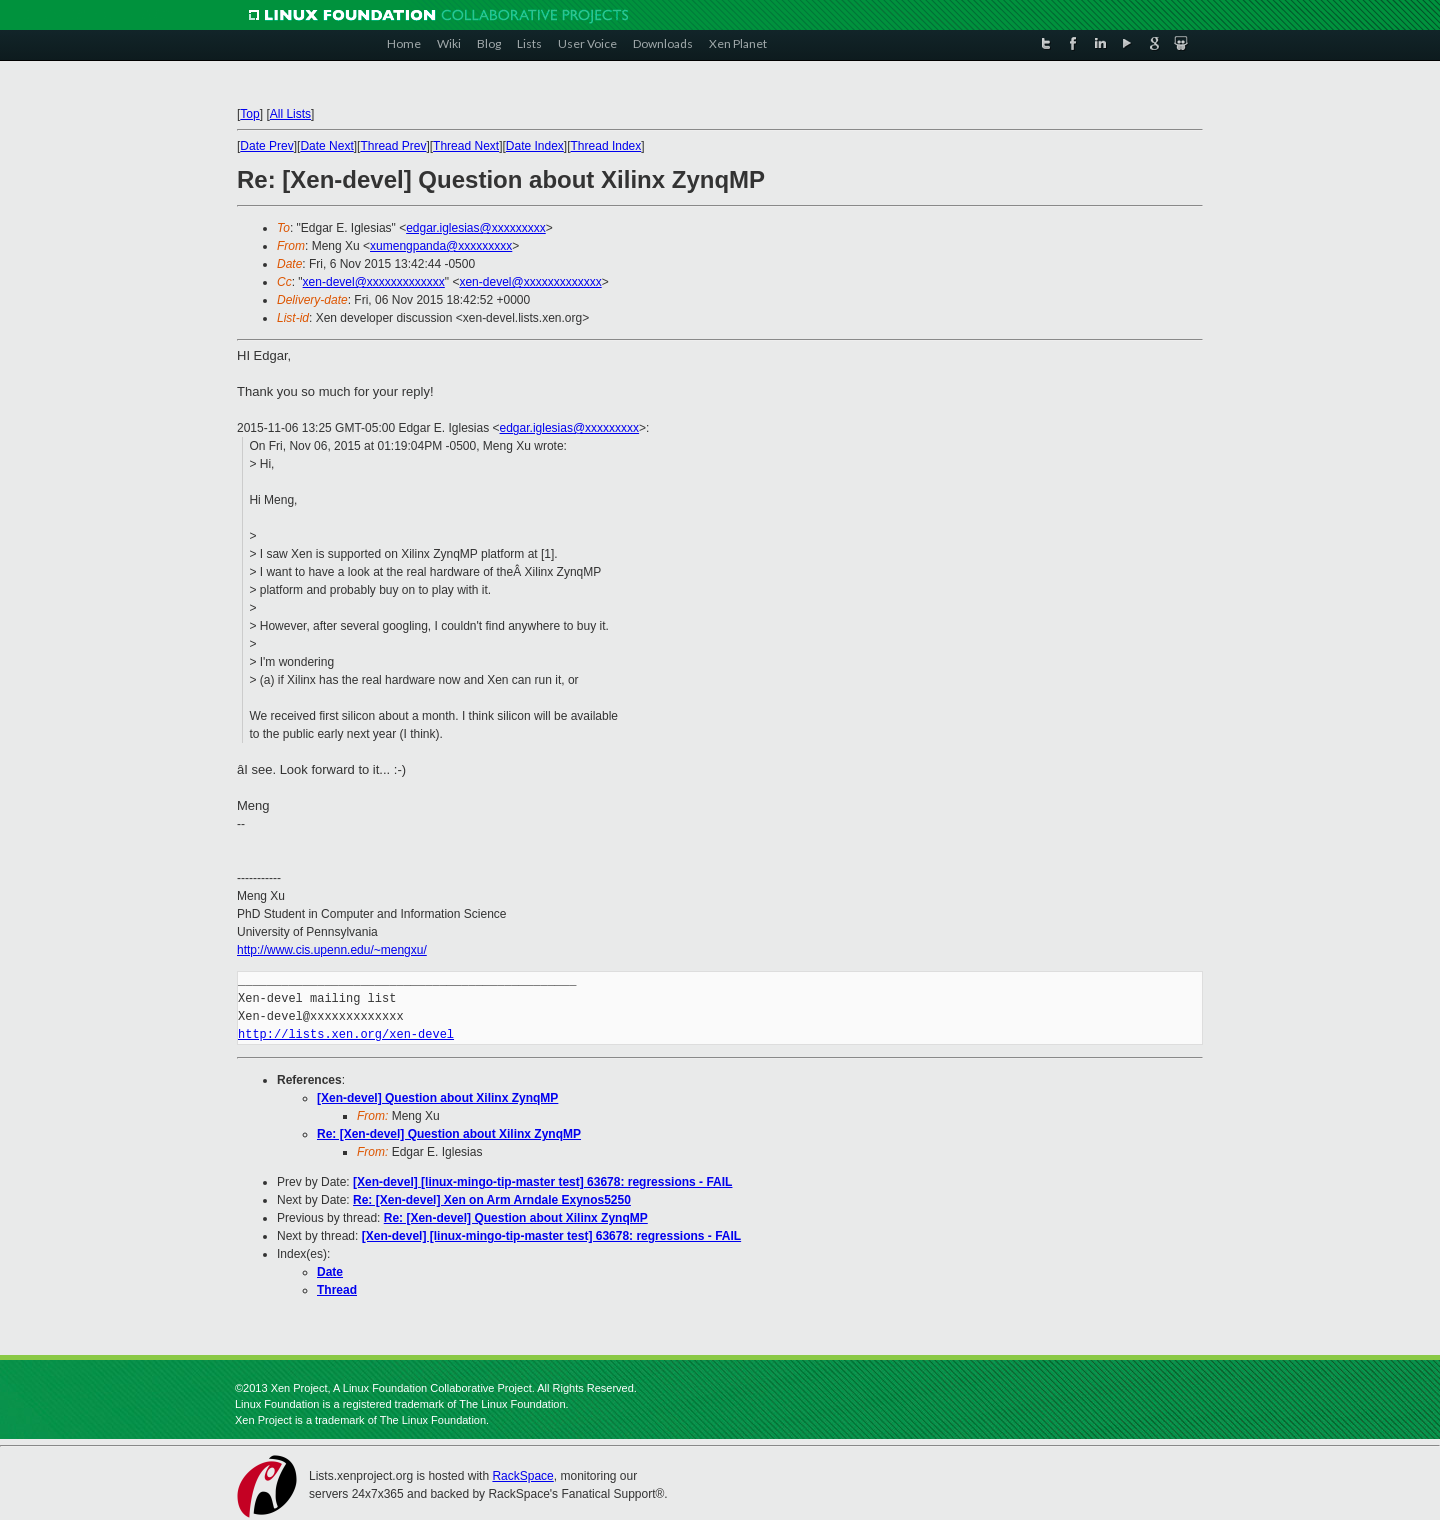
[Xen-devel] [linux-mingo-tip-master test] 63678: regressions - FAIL (542, 1182)
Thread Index (606, 146)
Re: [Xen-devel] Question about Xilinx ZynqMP (449, 1134)
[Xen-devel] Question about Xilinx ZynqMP (437, 1098)
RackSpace (522, 1476)
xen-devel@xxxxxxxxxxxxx (374, 282)
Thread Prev (393, 146)
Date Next (326, 146)
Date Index (535, 146)
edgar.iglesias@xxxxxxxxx (476, 228)
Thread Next (466, 146)
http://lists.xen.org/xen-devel (346, 1034)
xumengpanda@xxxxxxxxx (441, 246)
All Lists (290, 114)
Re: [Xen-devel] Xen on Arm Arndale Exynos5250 (492, 1200)
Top (249, 114)
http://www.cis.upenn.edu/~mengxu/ (332, 950)
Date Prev (266, 146)
